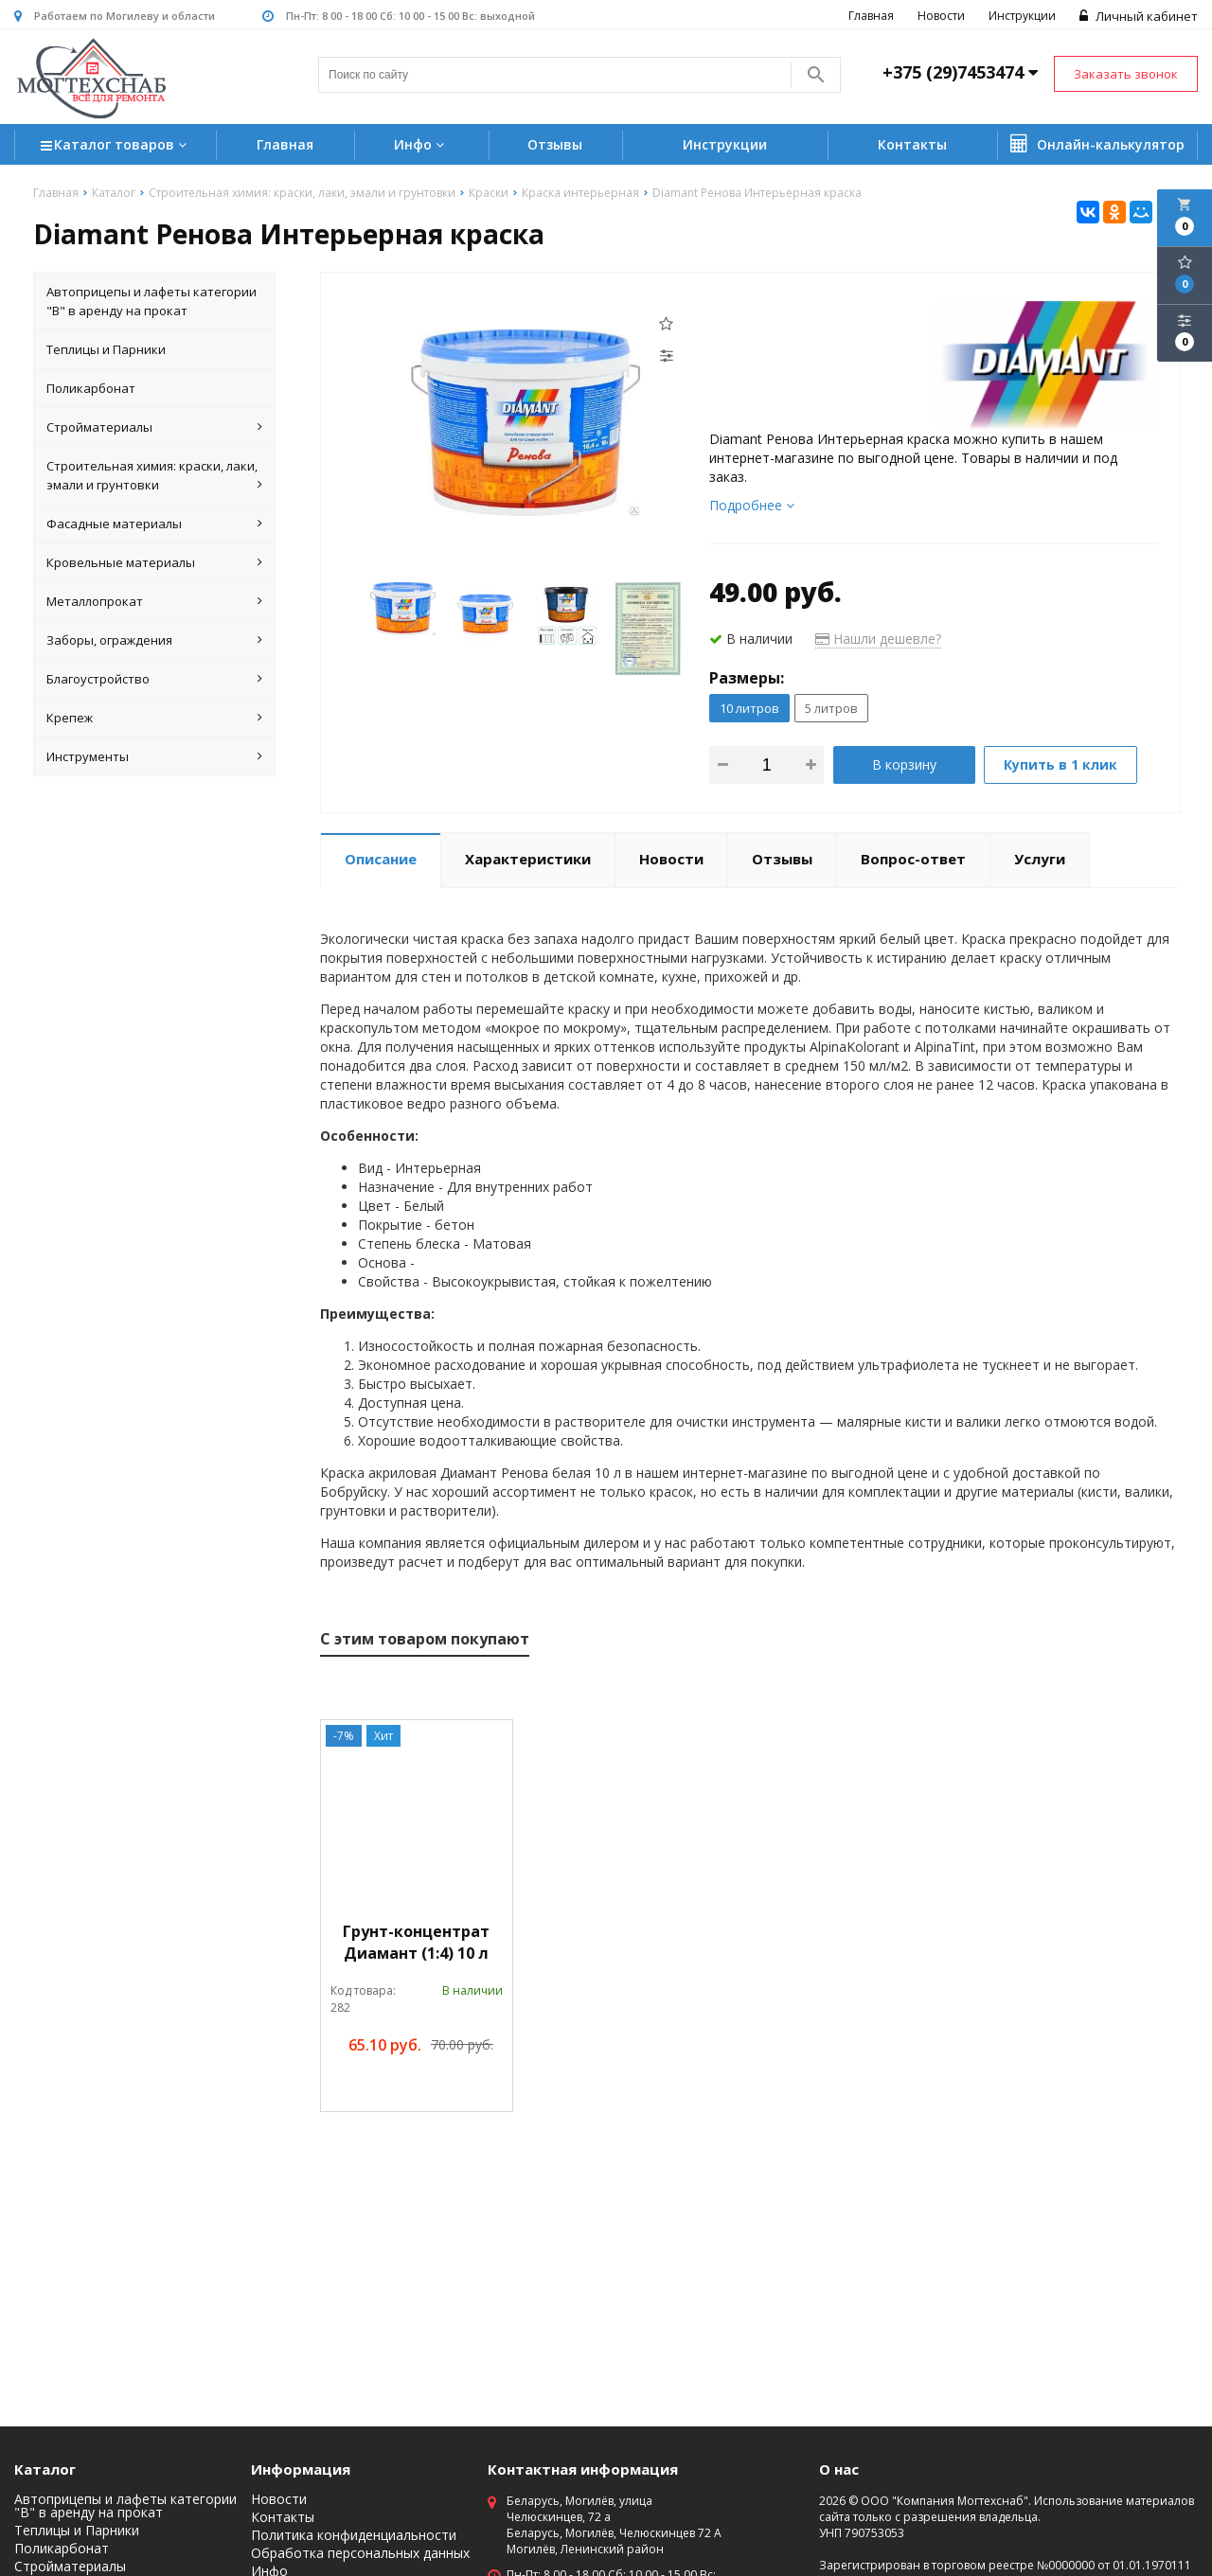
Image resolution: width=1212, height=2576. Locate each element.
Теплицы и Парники (106, 349)
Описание (381, 858)
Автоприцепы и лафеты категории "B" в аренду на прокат (151, 301)
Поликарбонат (90, 388)
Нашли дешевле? (878, 639)
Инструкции (1022, 16)
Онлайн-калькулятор (1097, 143)
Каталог (45, 2469)
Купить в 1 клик (1060, 764)
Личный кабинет (1138, 16)
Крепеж (154, 717)
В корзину (904, 764)
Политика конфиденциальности (353, 2535)
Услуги (1039, 858)
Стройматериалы (154, 426)
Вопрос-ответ (913, 858)
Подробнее (751, 505)
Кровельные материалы (154, 562)
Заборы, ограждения (154, 640)
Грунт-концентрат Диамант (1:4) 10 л (416, 1942)
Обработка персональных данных (360, 2553)
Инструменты (154, 756)
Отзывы (554, 144)
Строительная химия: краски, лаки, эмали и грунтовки (154, 475)
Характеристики (528, 858)
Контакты (912, 144)
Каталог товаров (116, 146)
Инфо (421, 144)
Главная (871, 16)
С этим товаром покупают (424, 1638)
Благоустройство (154, 678)
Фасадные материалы (154, 523)
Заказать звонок (1126, 73)
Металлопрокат (154, 601)
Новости (941, 16)
